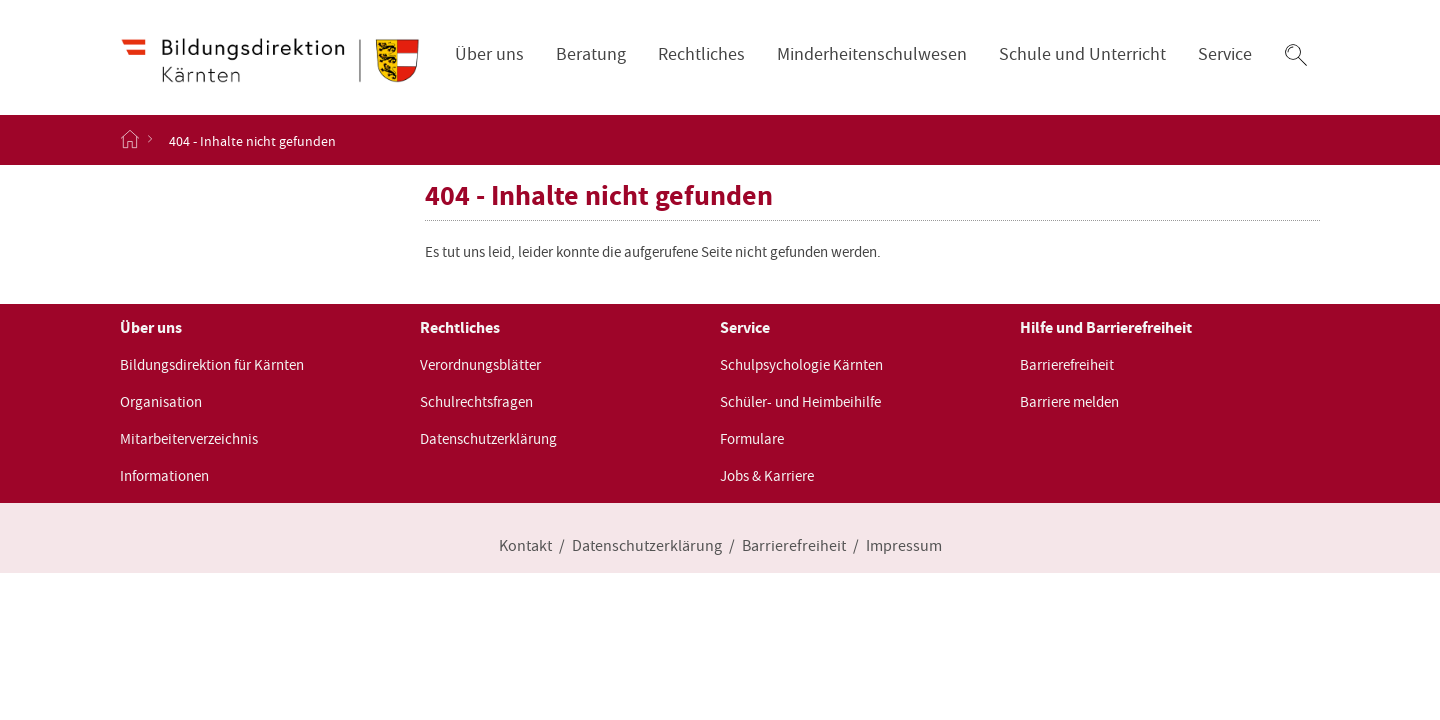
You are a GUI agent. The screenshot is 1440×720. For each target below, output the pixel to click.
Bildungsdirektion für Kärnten (212, 365)
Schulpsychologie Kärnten (801, 365)
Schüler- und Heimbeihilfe (800, 402)
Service (1225, 54)
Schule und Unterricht (1082, 54)
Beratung (591, 54)
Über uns (489, 54)
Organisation (161, 402)
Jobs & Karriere (767, 476)
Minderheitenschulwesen (872, 54)
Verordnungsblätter (480, 365)
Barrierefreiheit (1067, 365)
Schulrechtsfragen (476, 402)
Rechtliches (701, 54)
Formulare (752, 439)
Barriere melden (1069, 402)
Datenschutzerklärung (488, 439)
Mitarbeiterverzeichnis (189, 439)
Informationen (164, 476)
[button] (1296, 55)
